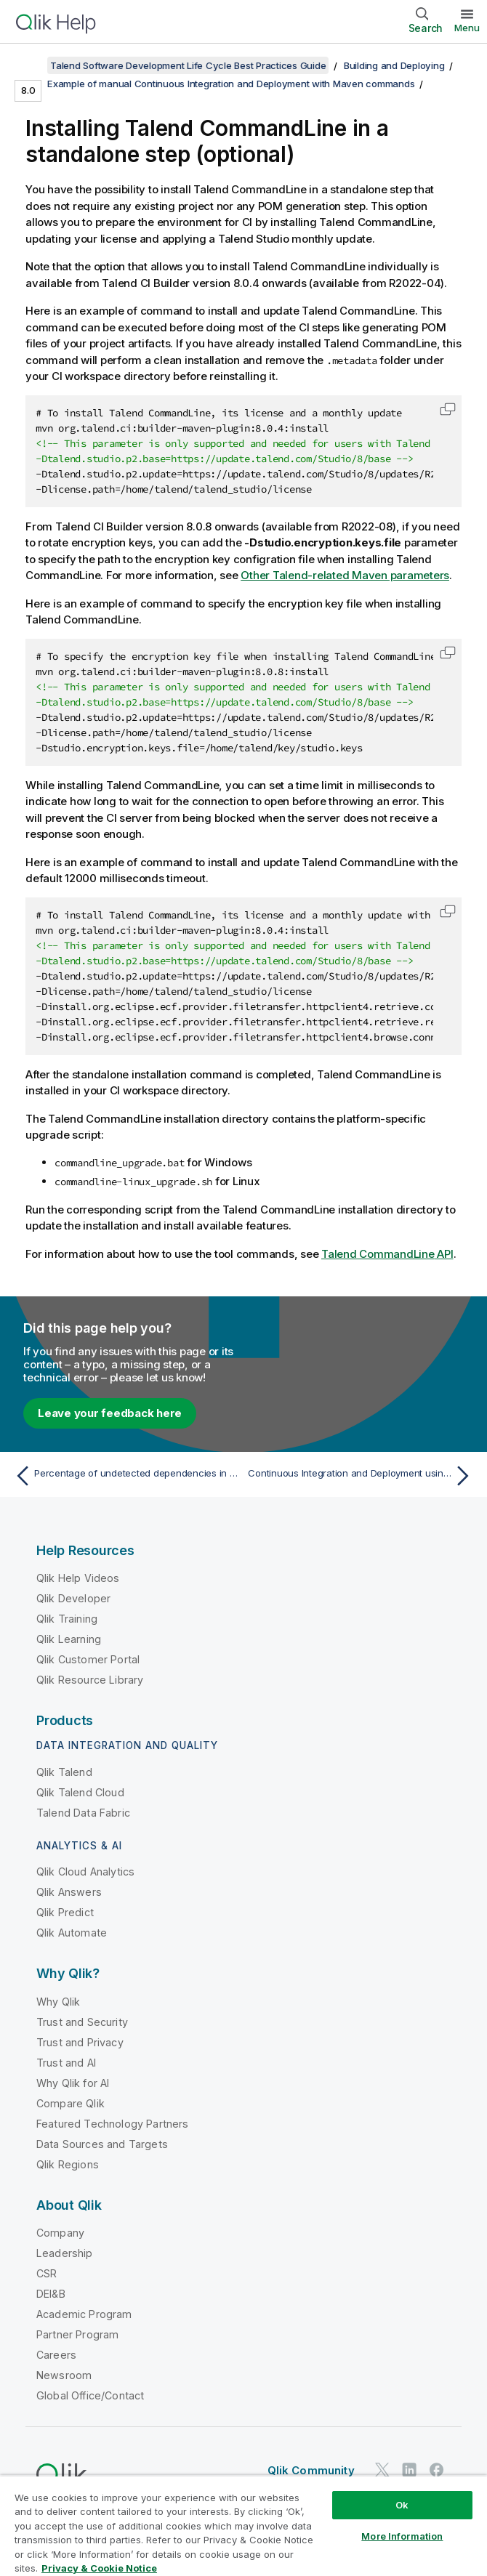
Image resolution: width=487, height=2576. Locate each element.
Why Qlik (58, 2001)
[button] (448, 409)
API (387, 1254)
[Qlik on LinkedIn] (409, 2469)
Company (60, 2232)
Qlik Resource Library (89, 1679)
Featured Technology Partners (112, 2123)
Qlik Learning (68, 1639)
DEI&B (50, 2294)
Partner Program (77, 2334)
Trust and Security (82, 2022)
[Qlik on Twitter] (382, 2469)
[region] (243, 2525)
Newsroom (64, 2375)
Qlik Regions (67, 2164)
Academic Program (84, 2314)
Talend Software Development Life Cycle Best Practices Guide (188, 65)
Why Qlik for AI (72, 2083)
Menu (467, 27)
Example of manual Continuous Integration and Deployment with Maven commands (230, 83)
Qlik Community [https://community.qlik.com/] (311, 2470)
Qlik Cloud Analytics (85, 1871)
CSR (46, 2273)
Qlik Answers (69, 1892)
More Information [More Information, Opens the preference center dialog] (402, 2536)
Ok (401, 2505)
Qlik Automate (71, 1932)
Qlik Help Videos (78, 1578)
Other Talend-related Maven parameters (345, 575)
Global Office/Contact (90, 2395)
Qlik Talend (64, 1772)
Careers (56, 2355)
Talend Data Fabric (83, 1812)
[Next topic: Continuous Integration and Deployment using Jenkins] (362, 1475)
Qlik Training (66, 1618)
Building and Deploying (394, 65)
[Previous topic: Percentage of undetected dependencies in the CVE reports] (125, 1475)
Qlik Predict (65, 1912)
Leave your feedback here (110, 1413)
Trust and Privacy (80, 2042)
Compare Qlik (70, 2103)
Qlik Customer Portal (88, 1659)
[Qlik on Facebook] (437, 2469)
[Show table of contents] (29, 65)
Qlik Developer (73, 1598)
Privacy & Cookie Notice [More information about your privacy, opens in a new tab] (99, 2568)
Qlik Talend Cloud (80, 1792)
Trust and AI (66, 2062)
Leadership (64, 2253)
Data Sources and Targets (102, 2144)
